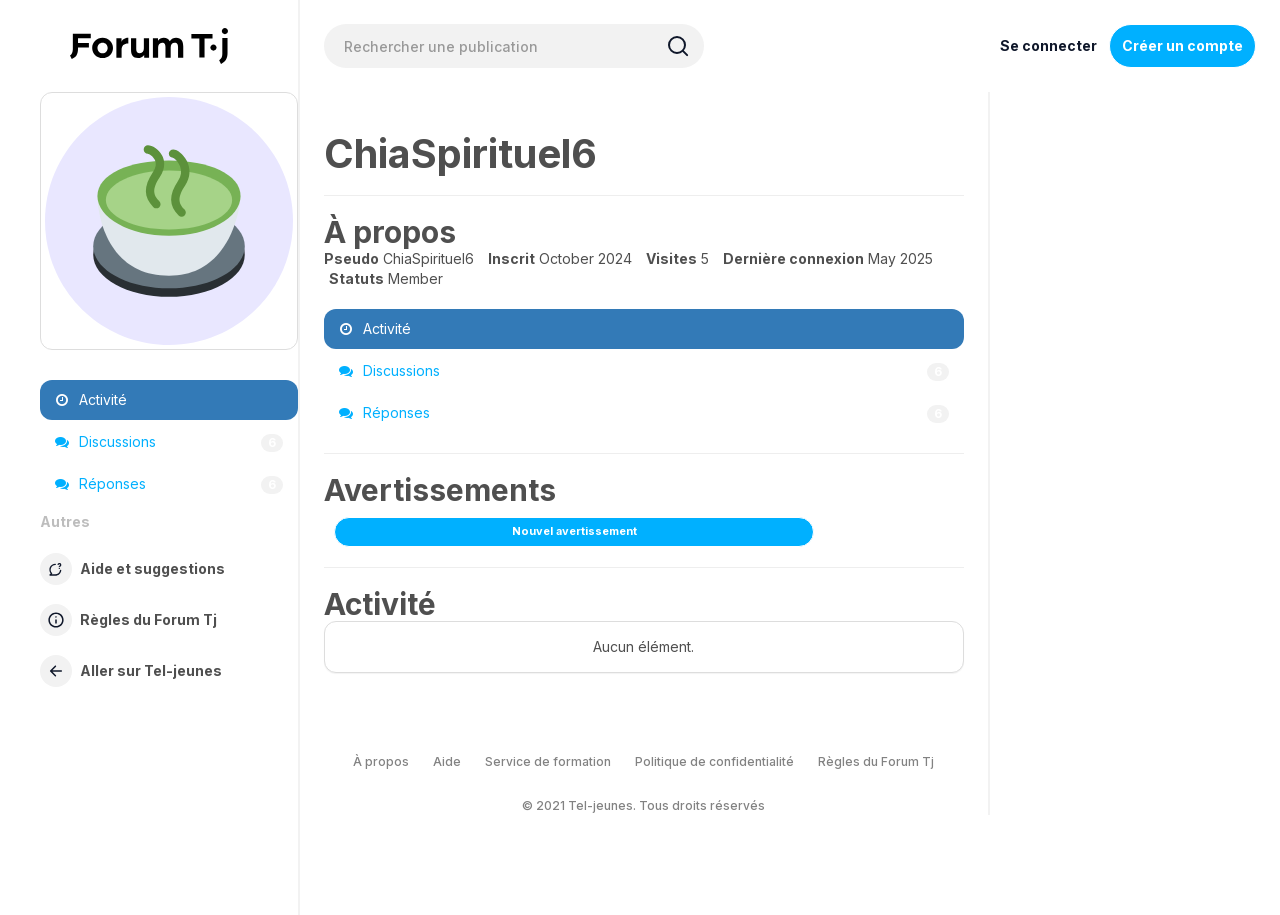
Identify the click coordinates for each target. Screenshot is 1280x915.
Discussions (169, 442)
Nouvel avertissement (574, 531)
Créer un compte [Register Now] (1182, 45)
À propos (381, 761)
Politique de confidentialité (714, 761)
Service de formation (548, 761)
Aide (447, 761)
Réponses (169, 484)
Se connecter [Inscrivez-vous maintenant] (1048, 45)
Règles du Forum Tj (876, 761)
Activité (91, 399)
